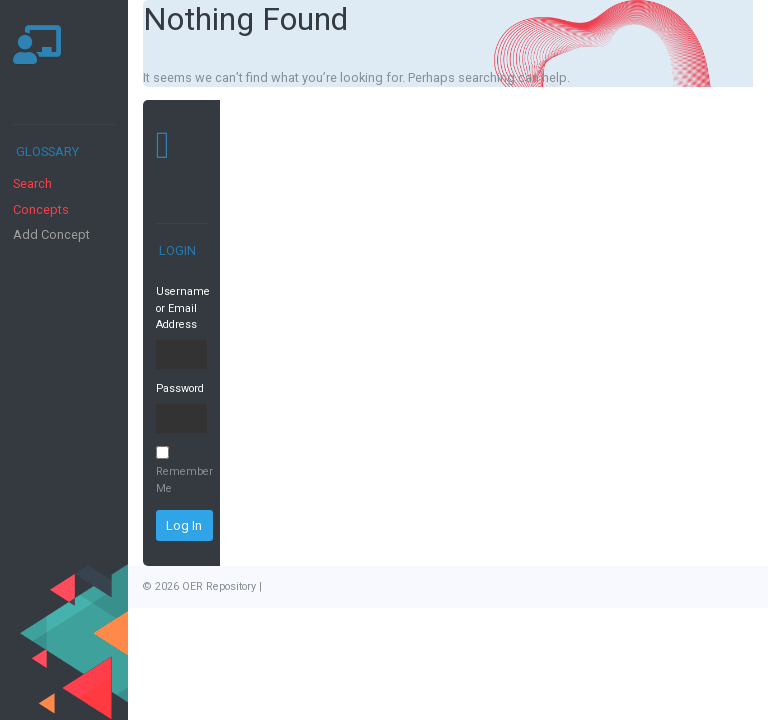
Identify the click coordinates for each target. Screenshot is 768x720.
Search (32, 183)
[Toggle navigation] (35, 94)
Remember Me (181, 470)
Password (180, 388)
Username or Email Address (181, 308)
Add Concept (51, 234)
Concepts (41, 209)
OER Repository (219, 586)
